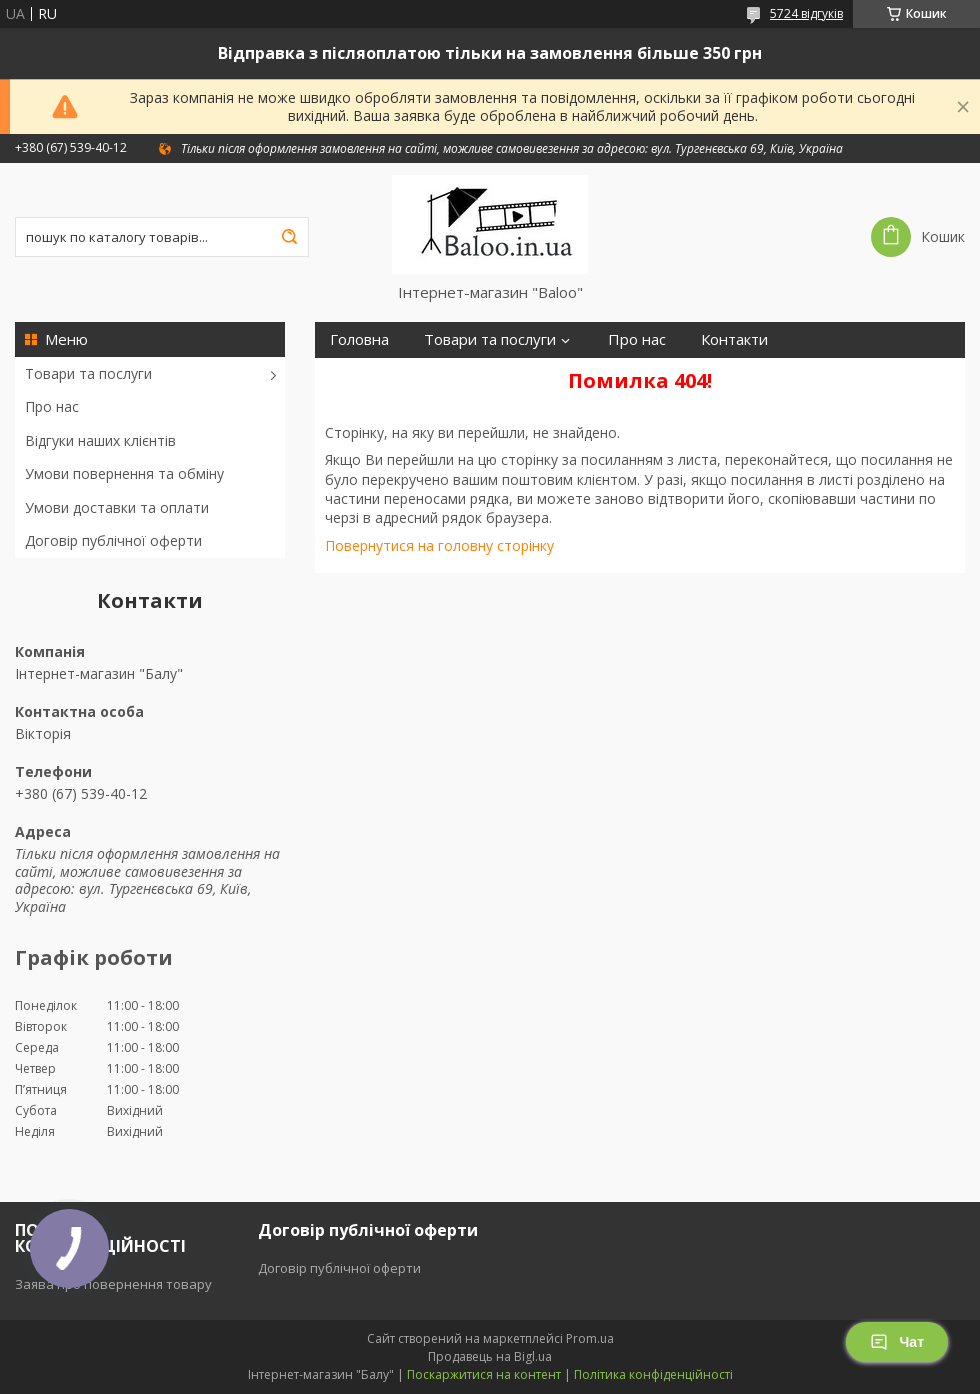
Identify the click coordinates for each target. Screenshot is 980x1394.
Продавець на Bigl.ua (490, 1356)
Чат (897, 1342)
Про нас (52, 406)
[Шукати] (289, 237)
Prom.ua (590, 1338)
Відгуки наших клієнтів (100, 440)
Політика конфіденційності (653, 1374)
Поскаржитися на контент (484, 1374)
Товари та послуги (88, 373)
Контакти (734, 339)
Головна (359, 339)
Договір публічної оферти (113, 540)
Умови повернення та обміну (124, 473)
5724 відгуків (806, 13)
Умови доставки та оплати (117, 507)
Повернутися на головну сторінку (439, 545)
